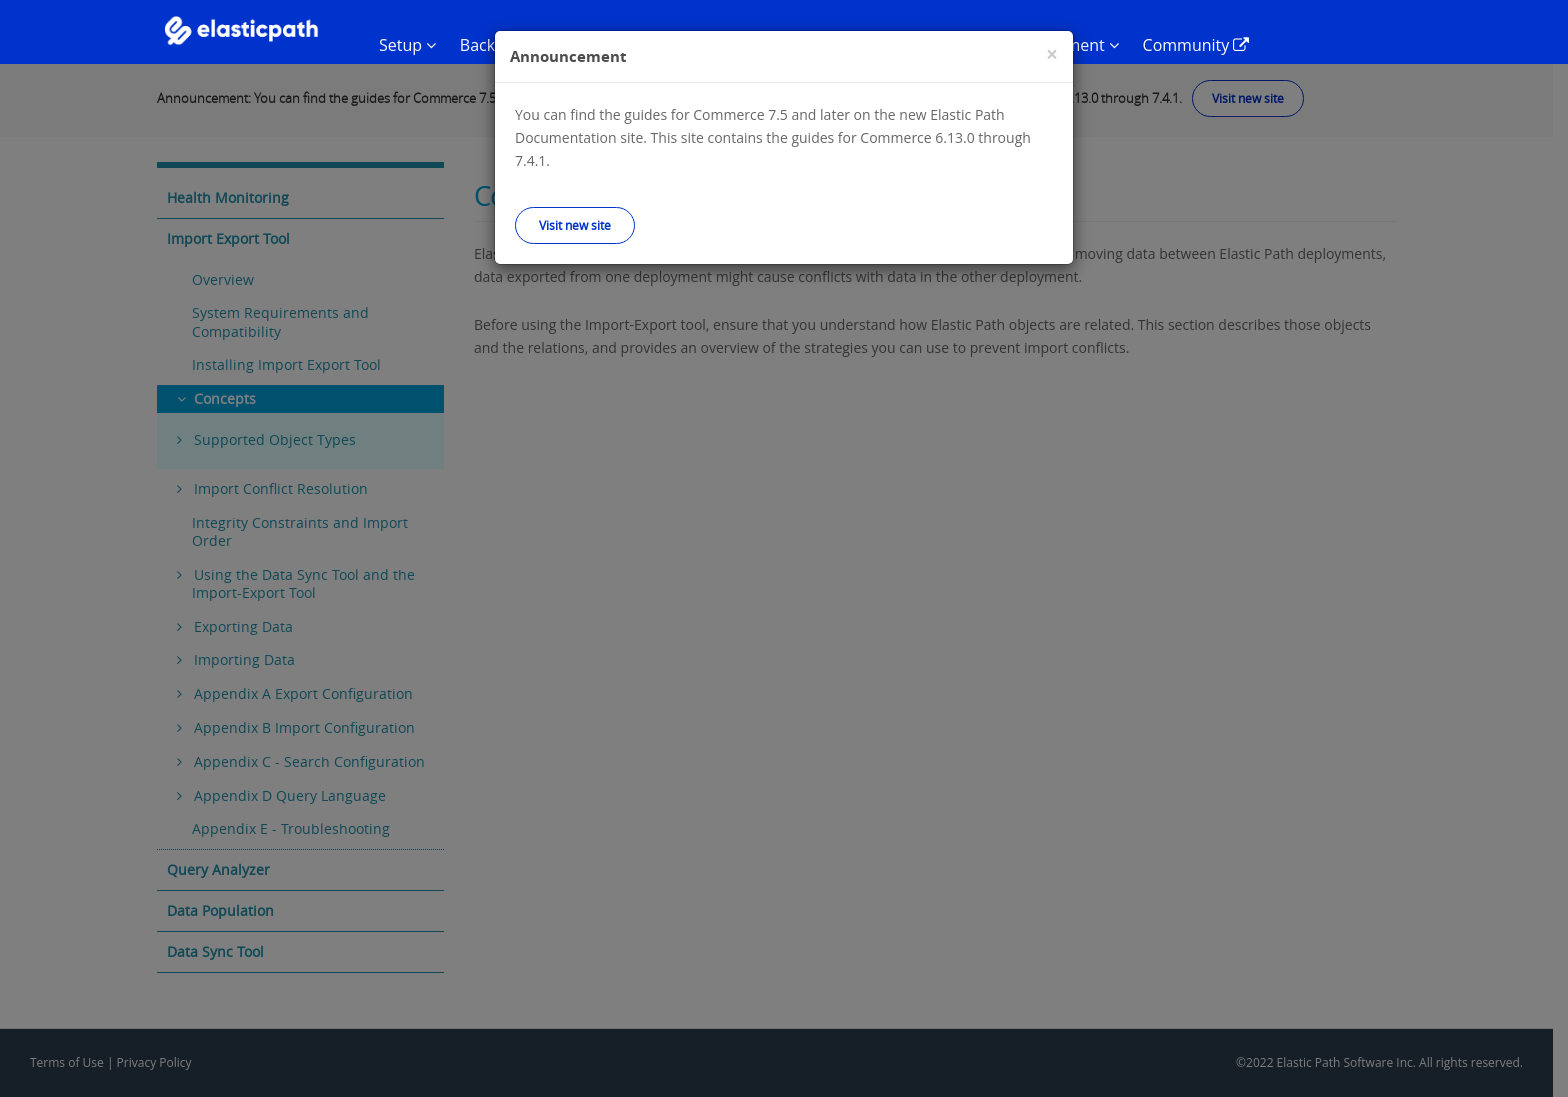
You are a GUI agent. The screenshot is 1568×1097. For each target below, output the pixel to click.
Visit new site (575, 225)
